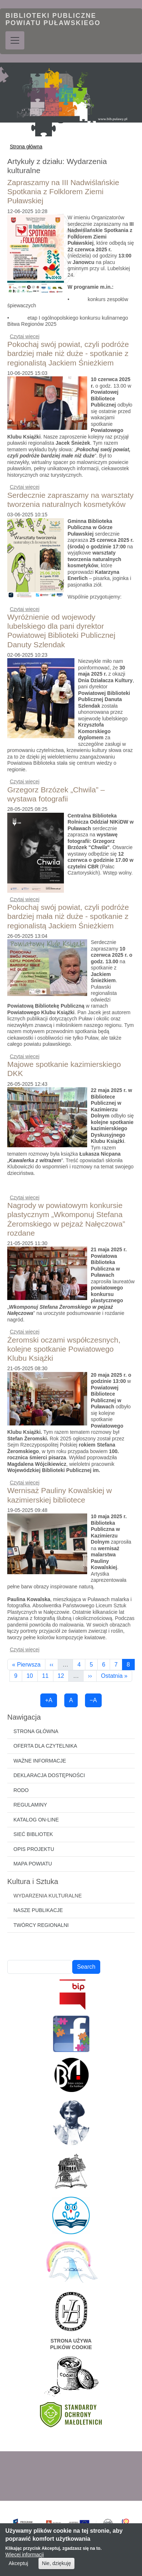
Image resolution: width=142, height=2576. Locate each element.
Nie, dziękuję (56, 2569)
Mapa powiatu (32, 1864)
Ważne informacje (39, 1761)
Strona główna (26, 146)
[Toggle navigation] (14, 40)
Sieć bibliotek (33, 1834)
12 (63, 1675)
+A (48, 1700)
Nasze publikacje (38, 1910)
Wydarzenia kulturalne (47, 1896)
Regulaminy (30, 1805)
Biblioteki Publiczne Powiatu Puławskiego (53, 19)
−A (93, 1700)
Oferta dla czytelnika (45, 1746)
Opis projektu (33, 1849)
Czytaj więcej (25, 336)
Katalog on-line (36, 1820)
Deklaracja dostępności (49, 1775)
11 (47, 1675)
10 (32, 1675)
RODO (21, 1790)
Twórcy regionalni (41, 1925)
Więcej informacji (24, 2560)
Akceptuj (18, 2569)
